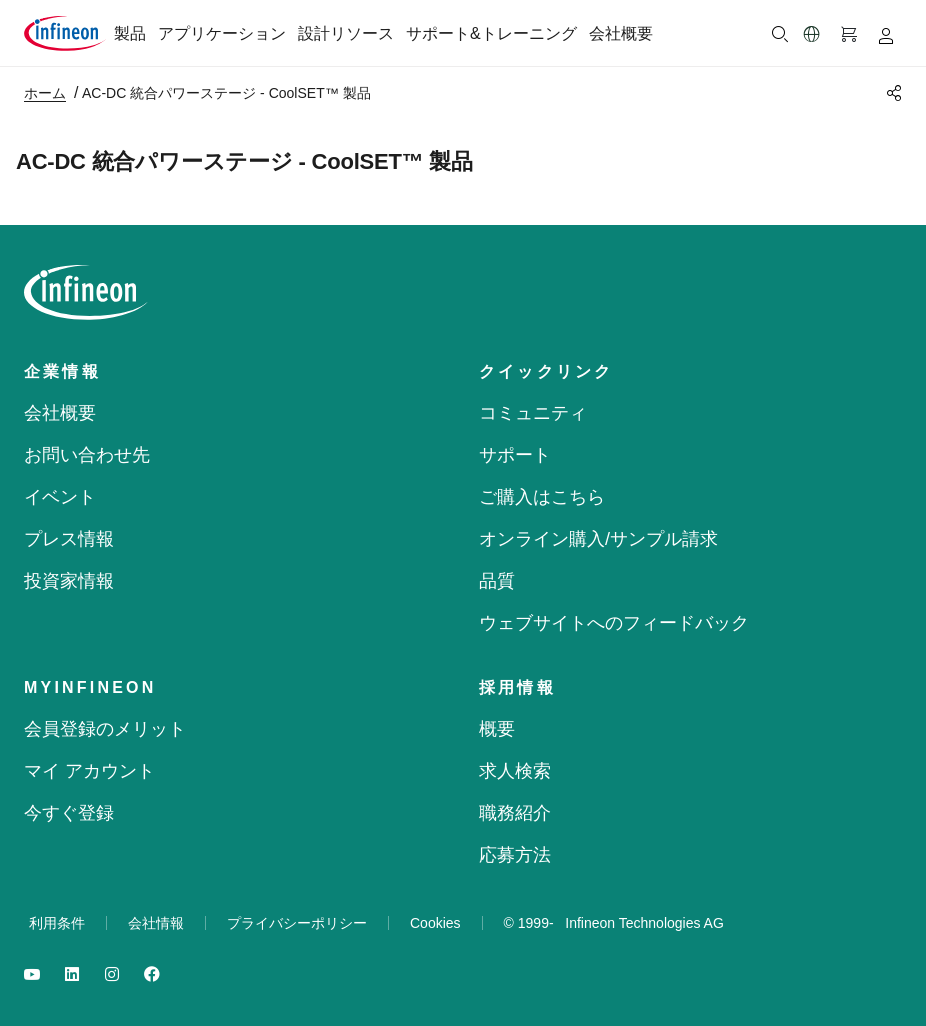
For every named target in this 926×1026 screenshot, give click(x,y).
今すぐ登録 (69, 813)
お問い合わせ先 (87, 455)
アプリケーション (222, 33)
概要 (497, 729)
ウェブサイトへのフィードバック (614, 623)
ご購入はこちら (542, 497)
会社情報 (156, 923)
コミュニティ (533, 413)
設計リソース (346, 33)
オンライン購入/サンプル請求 (598, 539)
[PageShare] (891, 93)
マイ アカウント (89, 771)
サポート (515, 455)
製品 (130, 33)
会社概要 (621, 33)
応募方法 (515, 855)
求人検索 (515, 771)
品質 (497, 581)
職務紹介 (515, 813)
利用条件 (57, 923)
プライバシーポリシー (297, 923)
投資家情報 (69, 581)
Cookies (435, 923)
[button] (812, 34)
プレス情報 (69, 539)
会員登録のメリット (105, 729)
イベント (60, 497)
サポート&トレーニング (491, 33)
